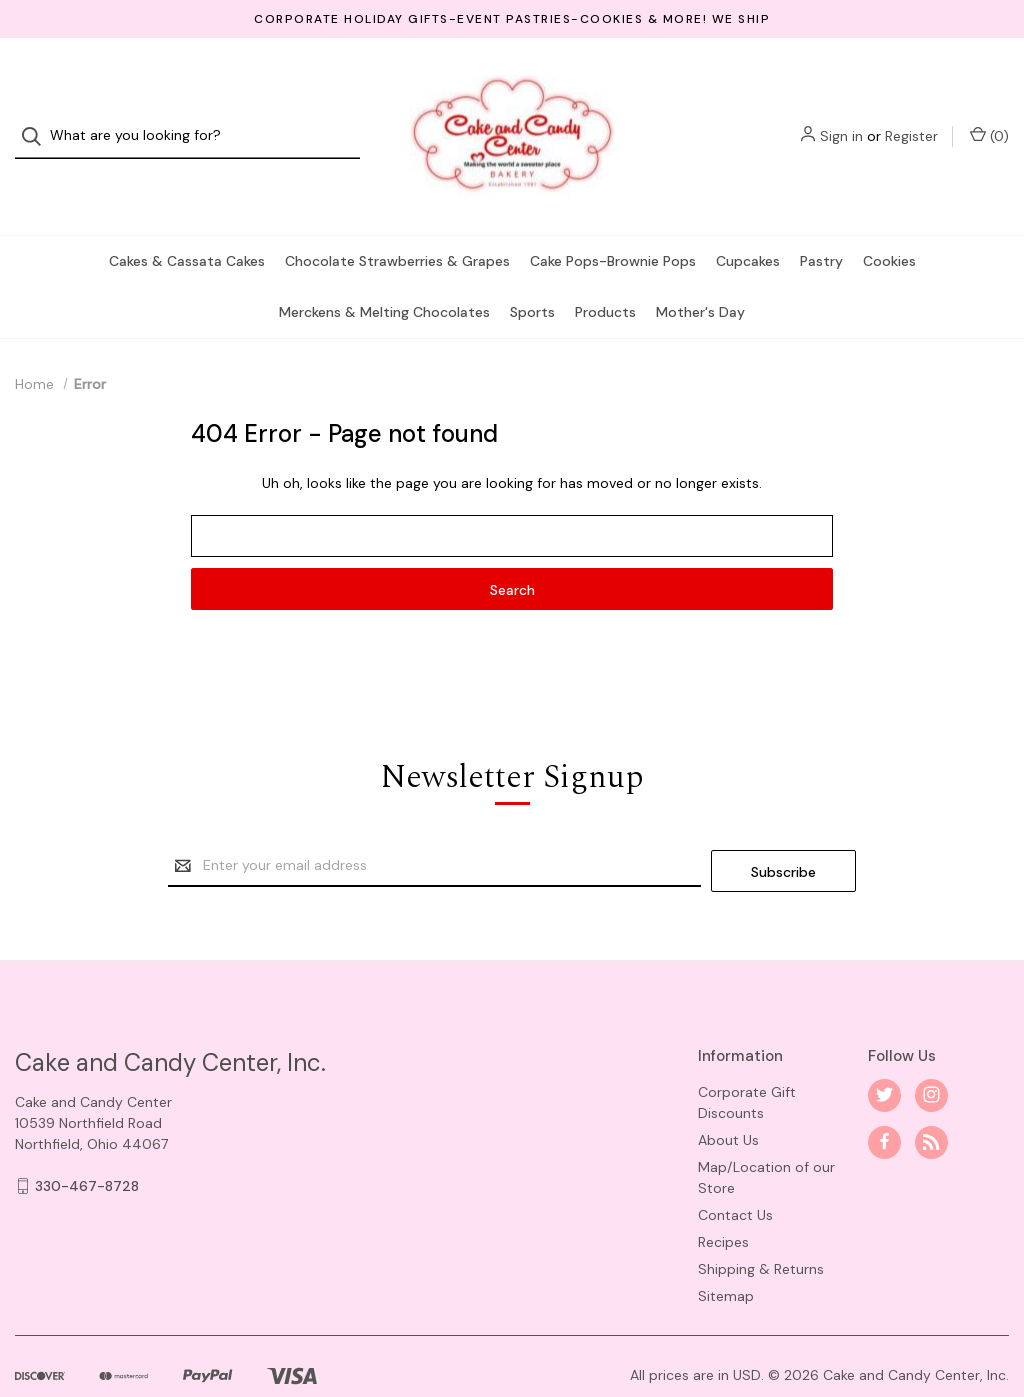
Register (911, 118)
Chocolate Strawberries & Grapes (397, 225)
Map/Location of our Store (766, 1136)
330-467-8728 (87, 1145)
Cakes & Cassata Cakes (187, 225)
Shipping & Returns (761, 1228)
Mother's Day (700, 276)
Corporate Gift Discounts (747, 1061)
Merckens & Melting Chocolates (384, 276)
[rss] (931, 1101)
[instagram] (931, 1054)
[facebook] (884, 1101)
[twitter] (884, 1054)
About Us (728, 1099)
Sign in (841, 118)
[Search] (37, 118)
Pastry (821, 225)
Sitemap (726, 1255)
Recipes (723, 1201)
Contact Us (735, 1174)
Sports (532, 276)
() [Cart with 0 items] (989, 117)
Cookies (889, 225)
